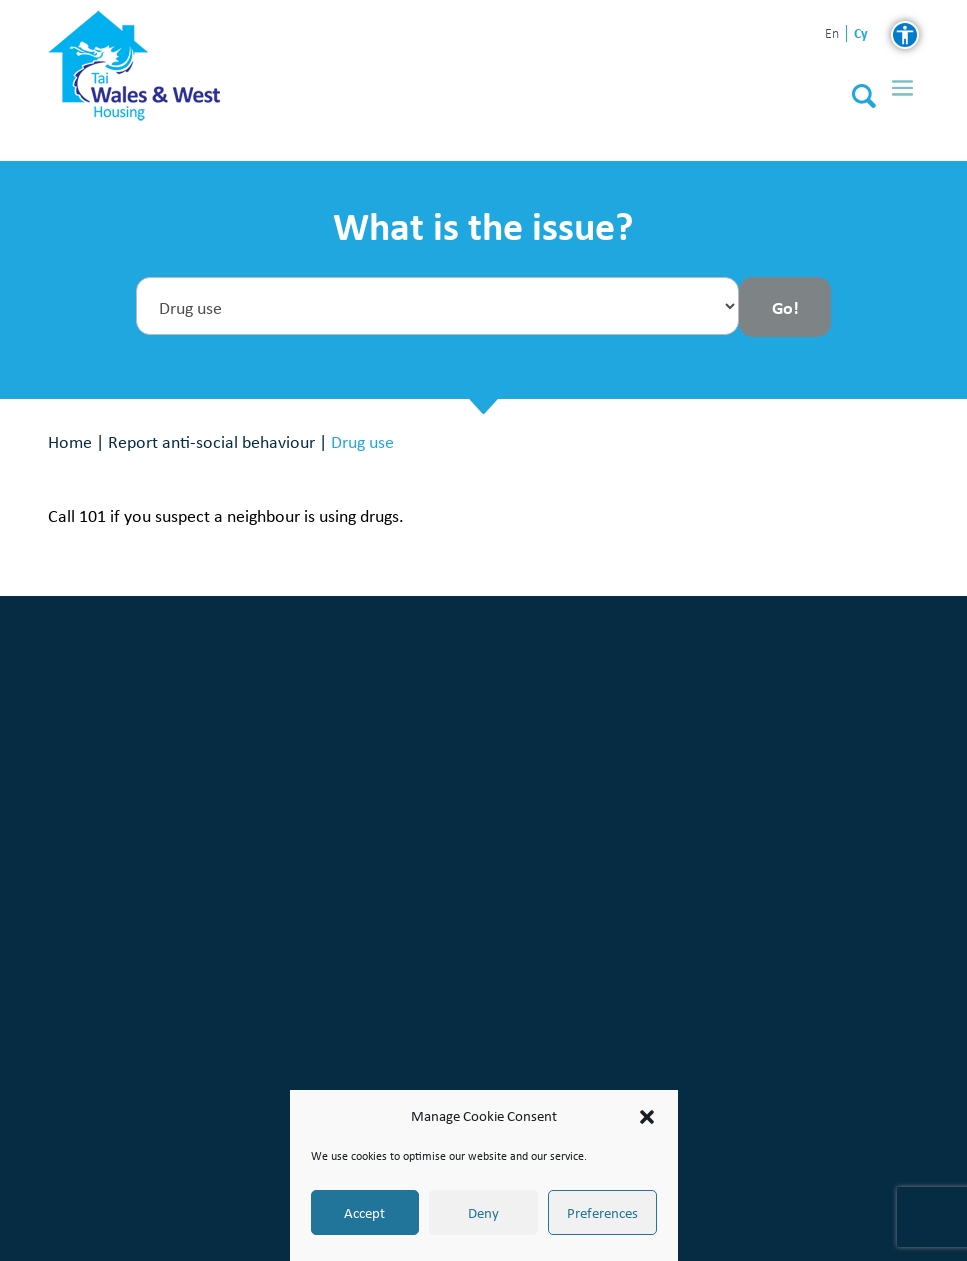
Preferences (602, 1213)
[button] (647, 1117)
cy (861, 33)
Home (70, 441)
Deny (483, 1213)
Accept (364, 1213)
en (832, 34)
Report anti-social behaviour (211, 441)
